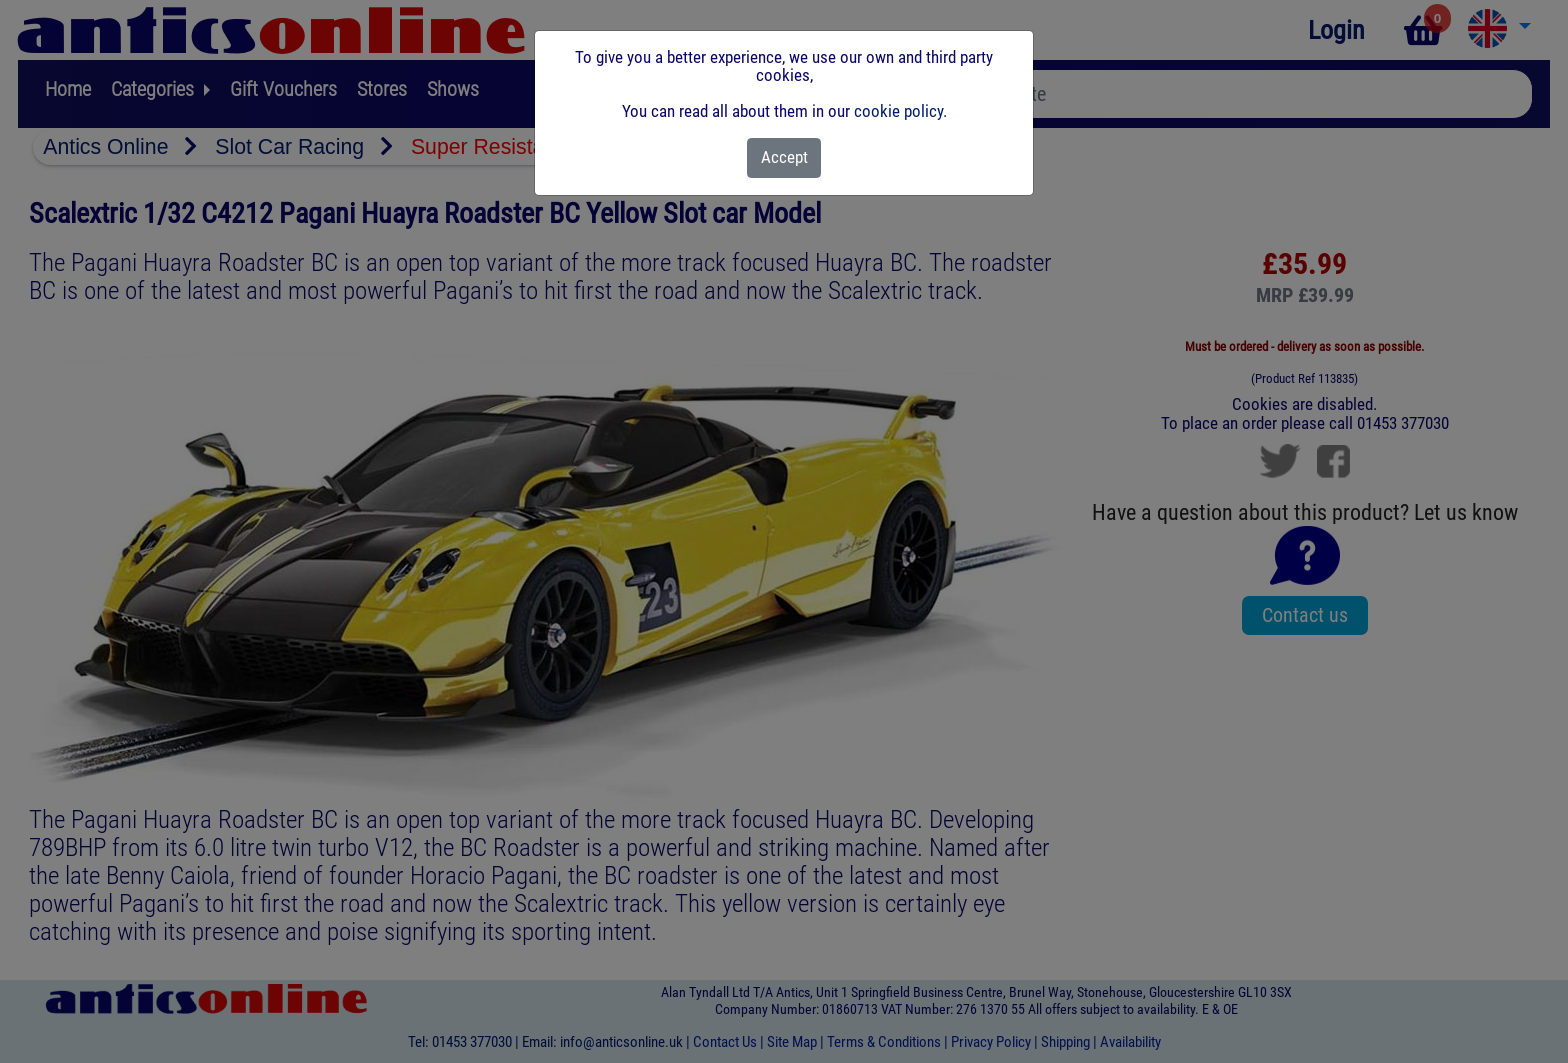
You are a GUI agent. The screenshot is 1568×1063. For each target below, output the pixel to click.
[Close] (784, 158)
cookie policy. (900, 111)
